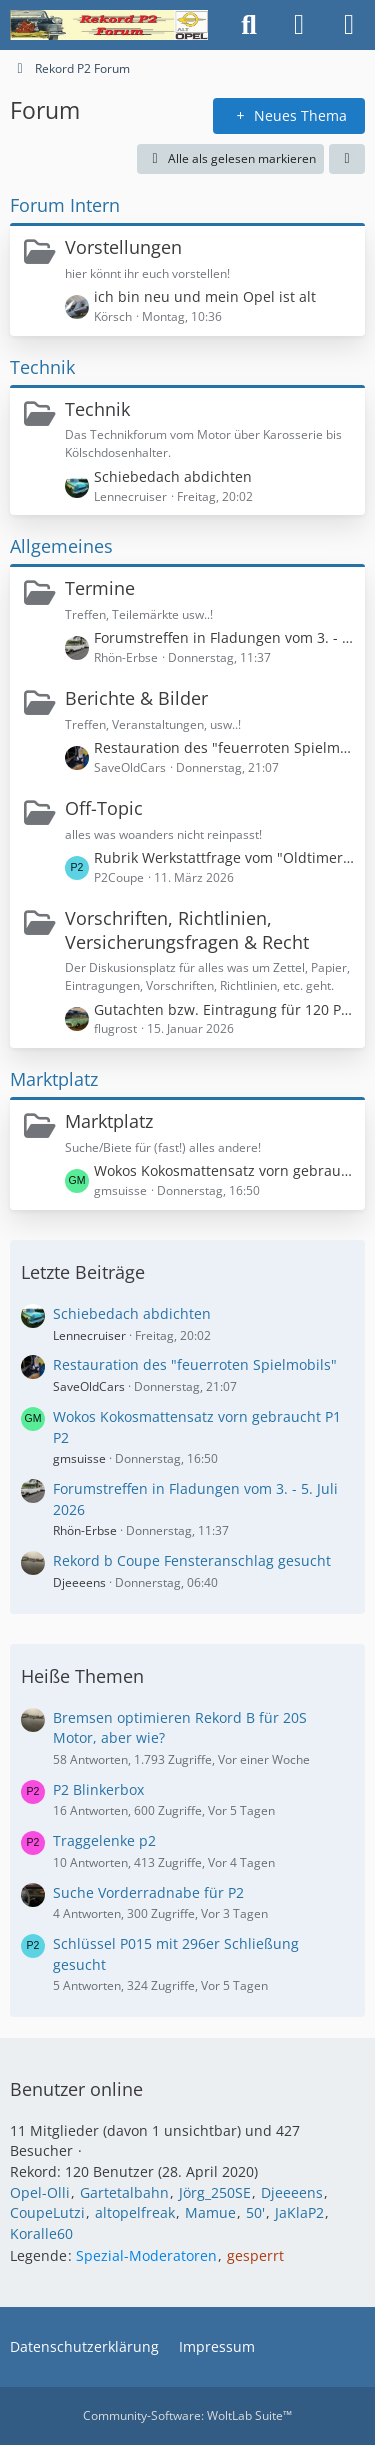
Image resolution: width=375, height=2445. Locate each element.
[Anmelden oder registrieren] (299, 25)
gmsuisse (79, 1458)
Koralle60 (41, 2233)
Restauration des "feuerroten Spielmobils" (224, 747)
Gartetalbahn (124, 2192)
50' (255, 2212)
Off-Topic (104, 808)
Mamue (210, 2212)
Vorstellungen (123, 247)
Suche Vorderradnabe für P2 (148, 1892)
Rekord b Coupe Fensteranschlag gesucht (192, 1560)
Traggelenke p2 (104, 1840)
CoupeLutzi (47, 2212)
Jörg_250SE (215, 2192)
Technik (42, 367)
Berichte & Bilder (136, 698)
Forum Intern (65, 205)
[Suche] (249, 25)
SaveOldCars (89, 1386)
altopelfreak (135, 2212)
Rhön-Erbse (85, 1530)
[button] (347, 159)
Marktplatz (54, 1079)
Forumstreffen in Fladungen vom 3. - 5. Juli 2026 (224, 637)
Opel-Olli (40, 2192)
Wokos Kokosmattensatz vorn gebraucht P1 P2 (224, 1170)
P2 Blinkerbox (98, 1789)
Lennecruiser (89, 1335)
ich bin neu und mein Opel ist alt (205, 296)
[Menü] (349, 25)
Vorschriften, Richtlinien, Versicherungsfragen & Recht (187, 930)
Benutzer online (76, 2089)
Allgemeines (61, 546)
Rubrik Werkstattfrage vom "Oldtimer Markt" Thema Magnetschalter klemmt (224, 857)
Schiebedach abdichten (173, 476)
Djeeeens (79, 1582)
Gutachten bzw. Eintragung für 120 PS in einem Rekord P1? (224, 1009)
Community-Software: (187, 2415)
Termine (100, 588)
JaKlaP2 (299, 2212)
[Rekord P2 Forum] (109, 25)
